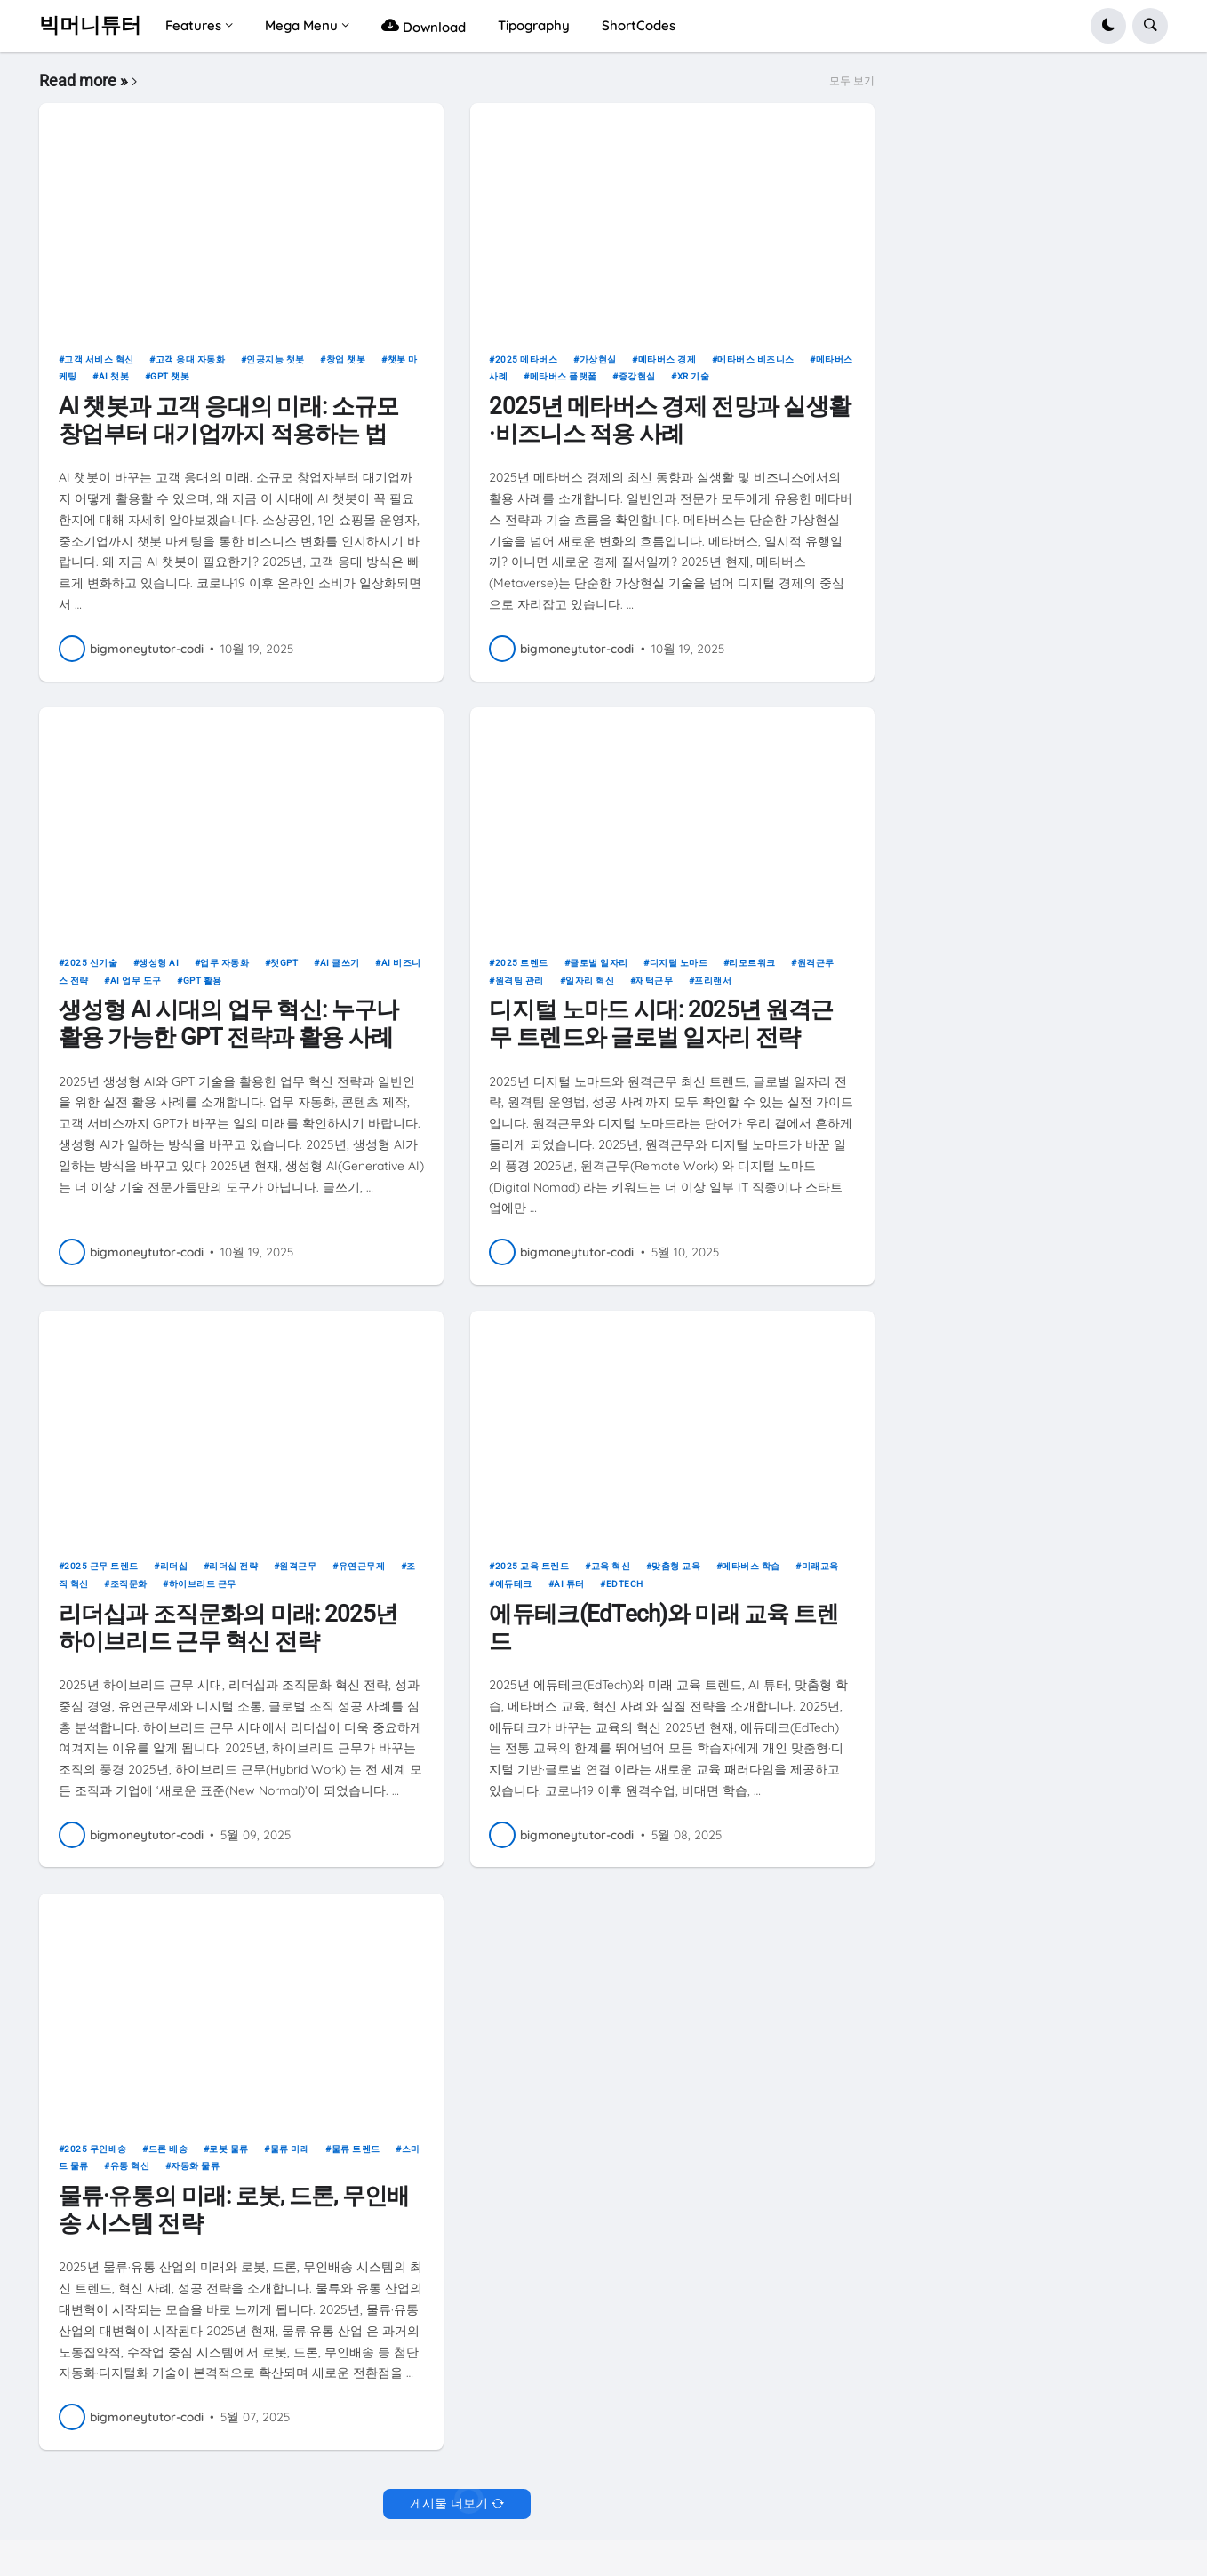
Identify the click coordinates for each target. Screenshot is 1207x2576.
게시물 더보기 (449, 2503)
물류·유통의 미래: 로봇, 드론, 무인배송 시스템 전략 (234, 2209)
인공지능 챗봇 (275, 359)
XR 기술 (693, 376)
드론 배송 (168, 2149)
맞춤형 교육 (675, 1566)
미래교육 (820, 1566)
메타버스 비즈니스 (756, 359)
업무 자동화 (224, 963)
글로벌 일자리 (599, 963)
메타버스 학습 (751, 1566)
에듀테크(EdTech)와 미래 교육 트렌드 (663, 1627)
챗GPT (284, 963)
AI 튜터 (569, 1584)
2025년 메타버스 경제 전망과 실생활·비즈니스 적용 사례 (670, 420)
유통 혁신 (130, 2166)
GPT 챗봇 (169, 376)
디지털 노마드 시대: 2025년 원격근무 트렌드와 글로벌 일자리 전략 (661, 1023)
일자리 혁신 (589, 980)
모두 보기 (852, 81)
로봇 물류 (229, 2149)
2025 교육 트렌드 (532, 1566)
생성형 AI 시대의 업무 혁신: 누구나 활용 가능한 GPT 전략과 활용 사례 (229, 1023)
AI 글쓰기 (340, 963)
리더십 (174, 1566)
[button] (1108, 26)
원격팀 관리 (519, 980)
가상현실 (598, 359)
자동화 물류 (195, 2166)
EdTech (624, 1584)
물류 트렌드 (356, 2149)
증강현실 (637, 376)
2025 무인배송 (95, 2149)
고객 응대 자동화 (191, 359)
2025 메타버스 (526, 359)
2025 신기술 (90, 963)
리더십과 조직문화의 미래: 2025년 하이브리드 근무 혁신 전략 (228, 1627)
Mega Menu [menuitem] (301, 25)
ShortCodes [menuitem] (638, 25)
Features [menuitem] (193, 25)
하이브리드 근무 (202, 1584)
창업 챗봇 (346, 359)
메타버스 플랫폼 (563, 376)
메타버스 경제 (667, 359)
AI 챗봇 (114, 376)
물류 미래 (290, 2149)
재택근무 (654, 980)
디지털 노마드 (679, 963)
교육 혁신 (611, 1566)
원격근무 (816, 963)
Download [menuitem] (423, 25)
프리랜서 (712, 980)
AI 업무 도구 (136, 980)
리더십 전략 (233, 1566)
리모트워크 (752, 963)
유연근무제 (362, 1566)
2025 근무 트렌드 (101, 1566)
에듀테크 (513, 1584)
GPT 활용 (202, 980)
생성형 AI (159, 963)
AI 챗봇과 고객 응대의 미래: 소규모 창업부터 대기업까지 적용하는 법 (229, 420)
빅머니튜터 (90, 25)
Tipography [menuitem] (534, 25)
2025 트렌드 (521, 963)
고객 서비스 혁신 (99, 359)
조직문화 (129, 1584)
